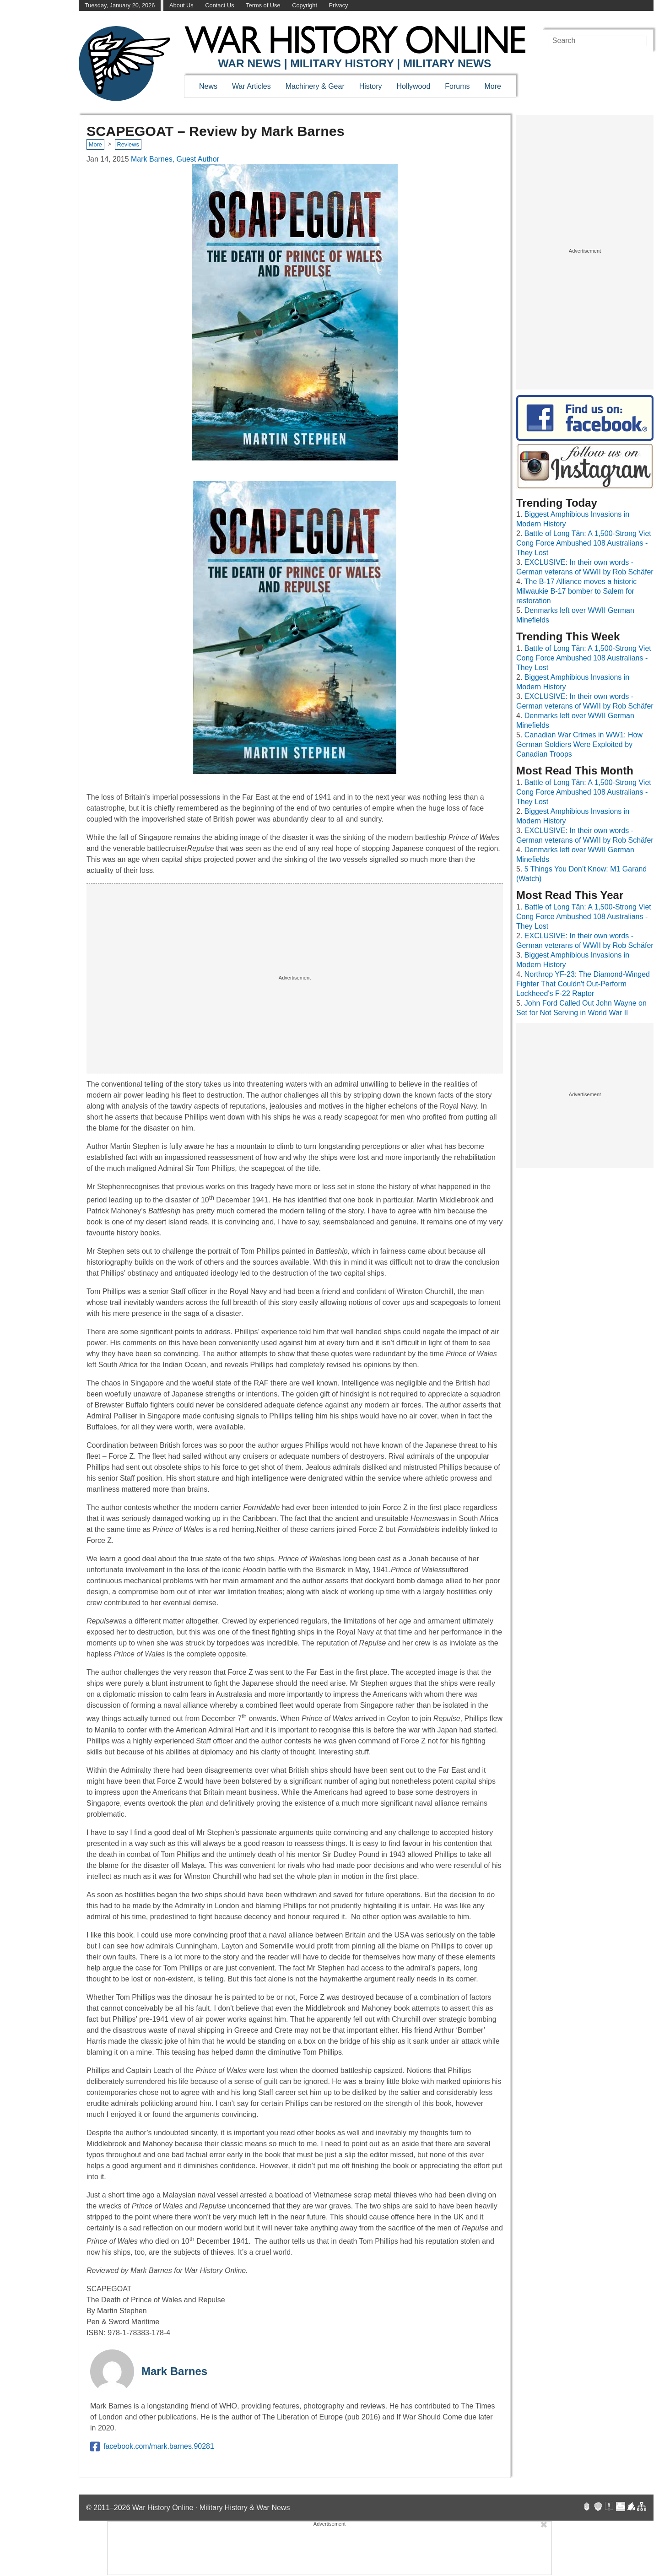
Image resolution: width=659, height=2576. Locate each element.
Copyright (304, 5)
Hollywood (413, 86)
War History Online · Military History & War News (211, 2507)
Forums (457, 86)
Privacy (338, 5)
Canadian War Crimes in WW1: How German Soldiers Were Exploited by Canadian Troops (579, 744)
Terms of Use (263, 5)
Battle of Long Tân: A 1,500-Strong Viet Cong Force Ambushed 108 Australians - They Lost (583, 543)
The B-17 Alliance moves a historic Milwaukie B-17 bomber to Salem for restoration (576, 591)
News (208, 86)
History (370, 86)
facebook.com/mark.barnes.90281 (152, 2446)
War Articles (251, 86)
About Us (181, 5)
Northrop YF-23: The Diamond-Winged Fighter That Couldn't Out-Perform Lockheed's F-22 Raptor (583, 983)
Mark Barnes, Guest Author (175, 159)
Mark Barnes (174, 2371)
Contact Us (219, 5)
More (493, 86)
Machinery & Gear (315, 86)
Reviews (128, 144)
